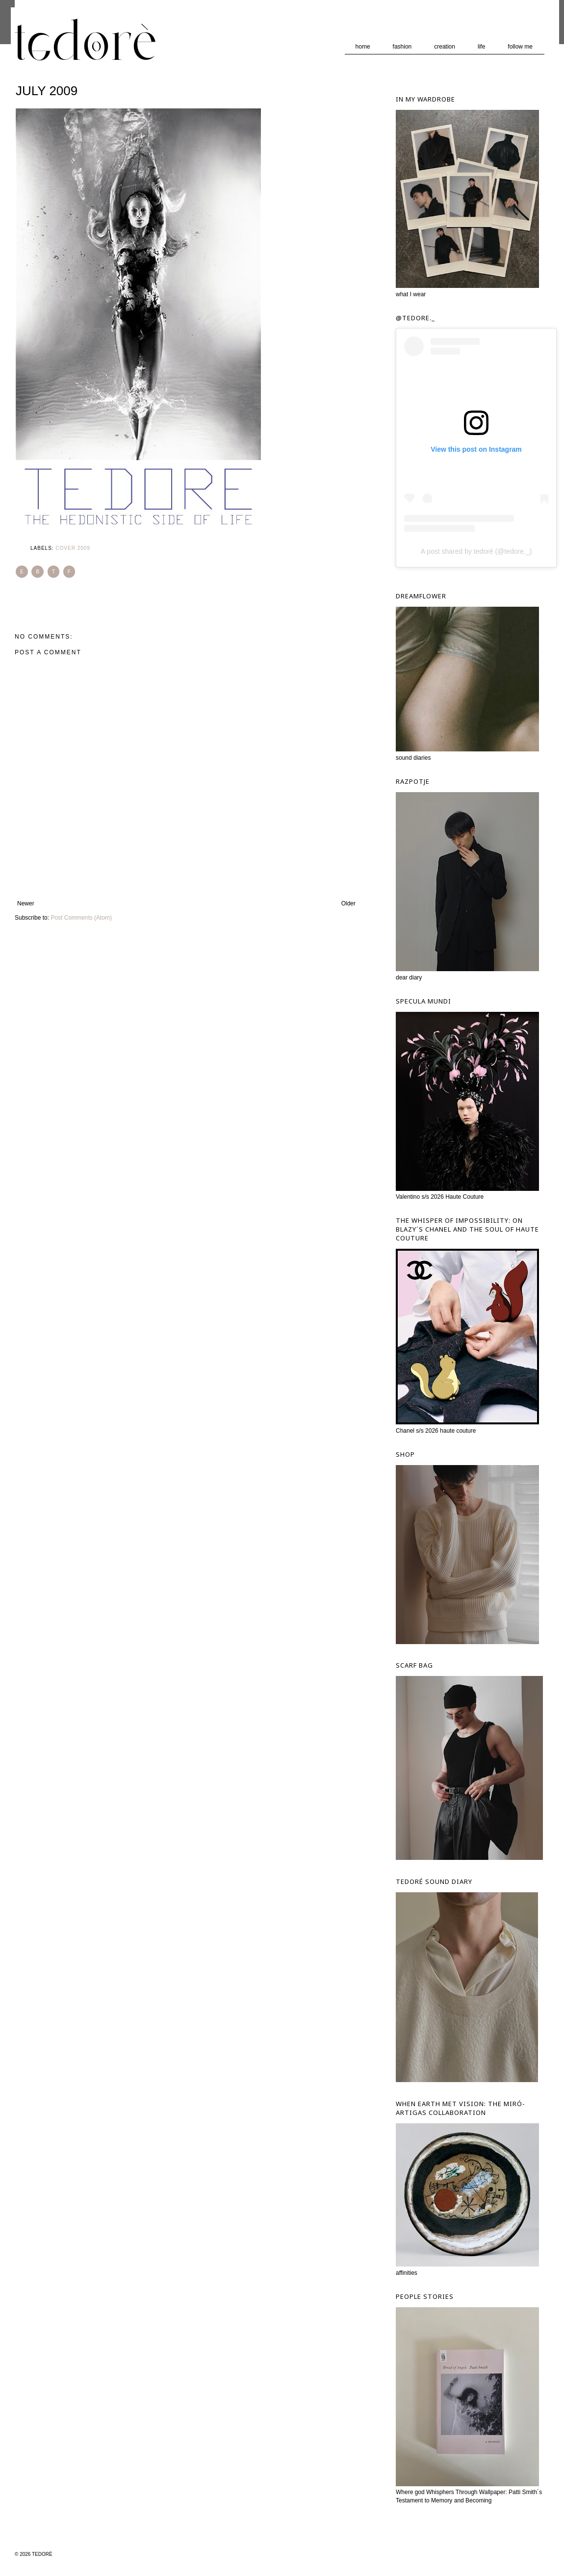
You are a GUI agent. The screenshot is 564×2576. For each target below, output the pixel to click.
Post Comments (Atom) (81, 917)
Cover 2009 (72, 548)
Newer (25, 903)
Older (348, 903)
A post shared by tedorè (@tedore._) (476, 551)
